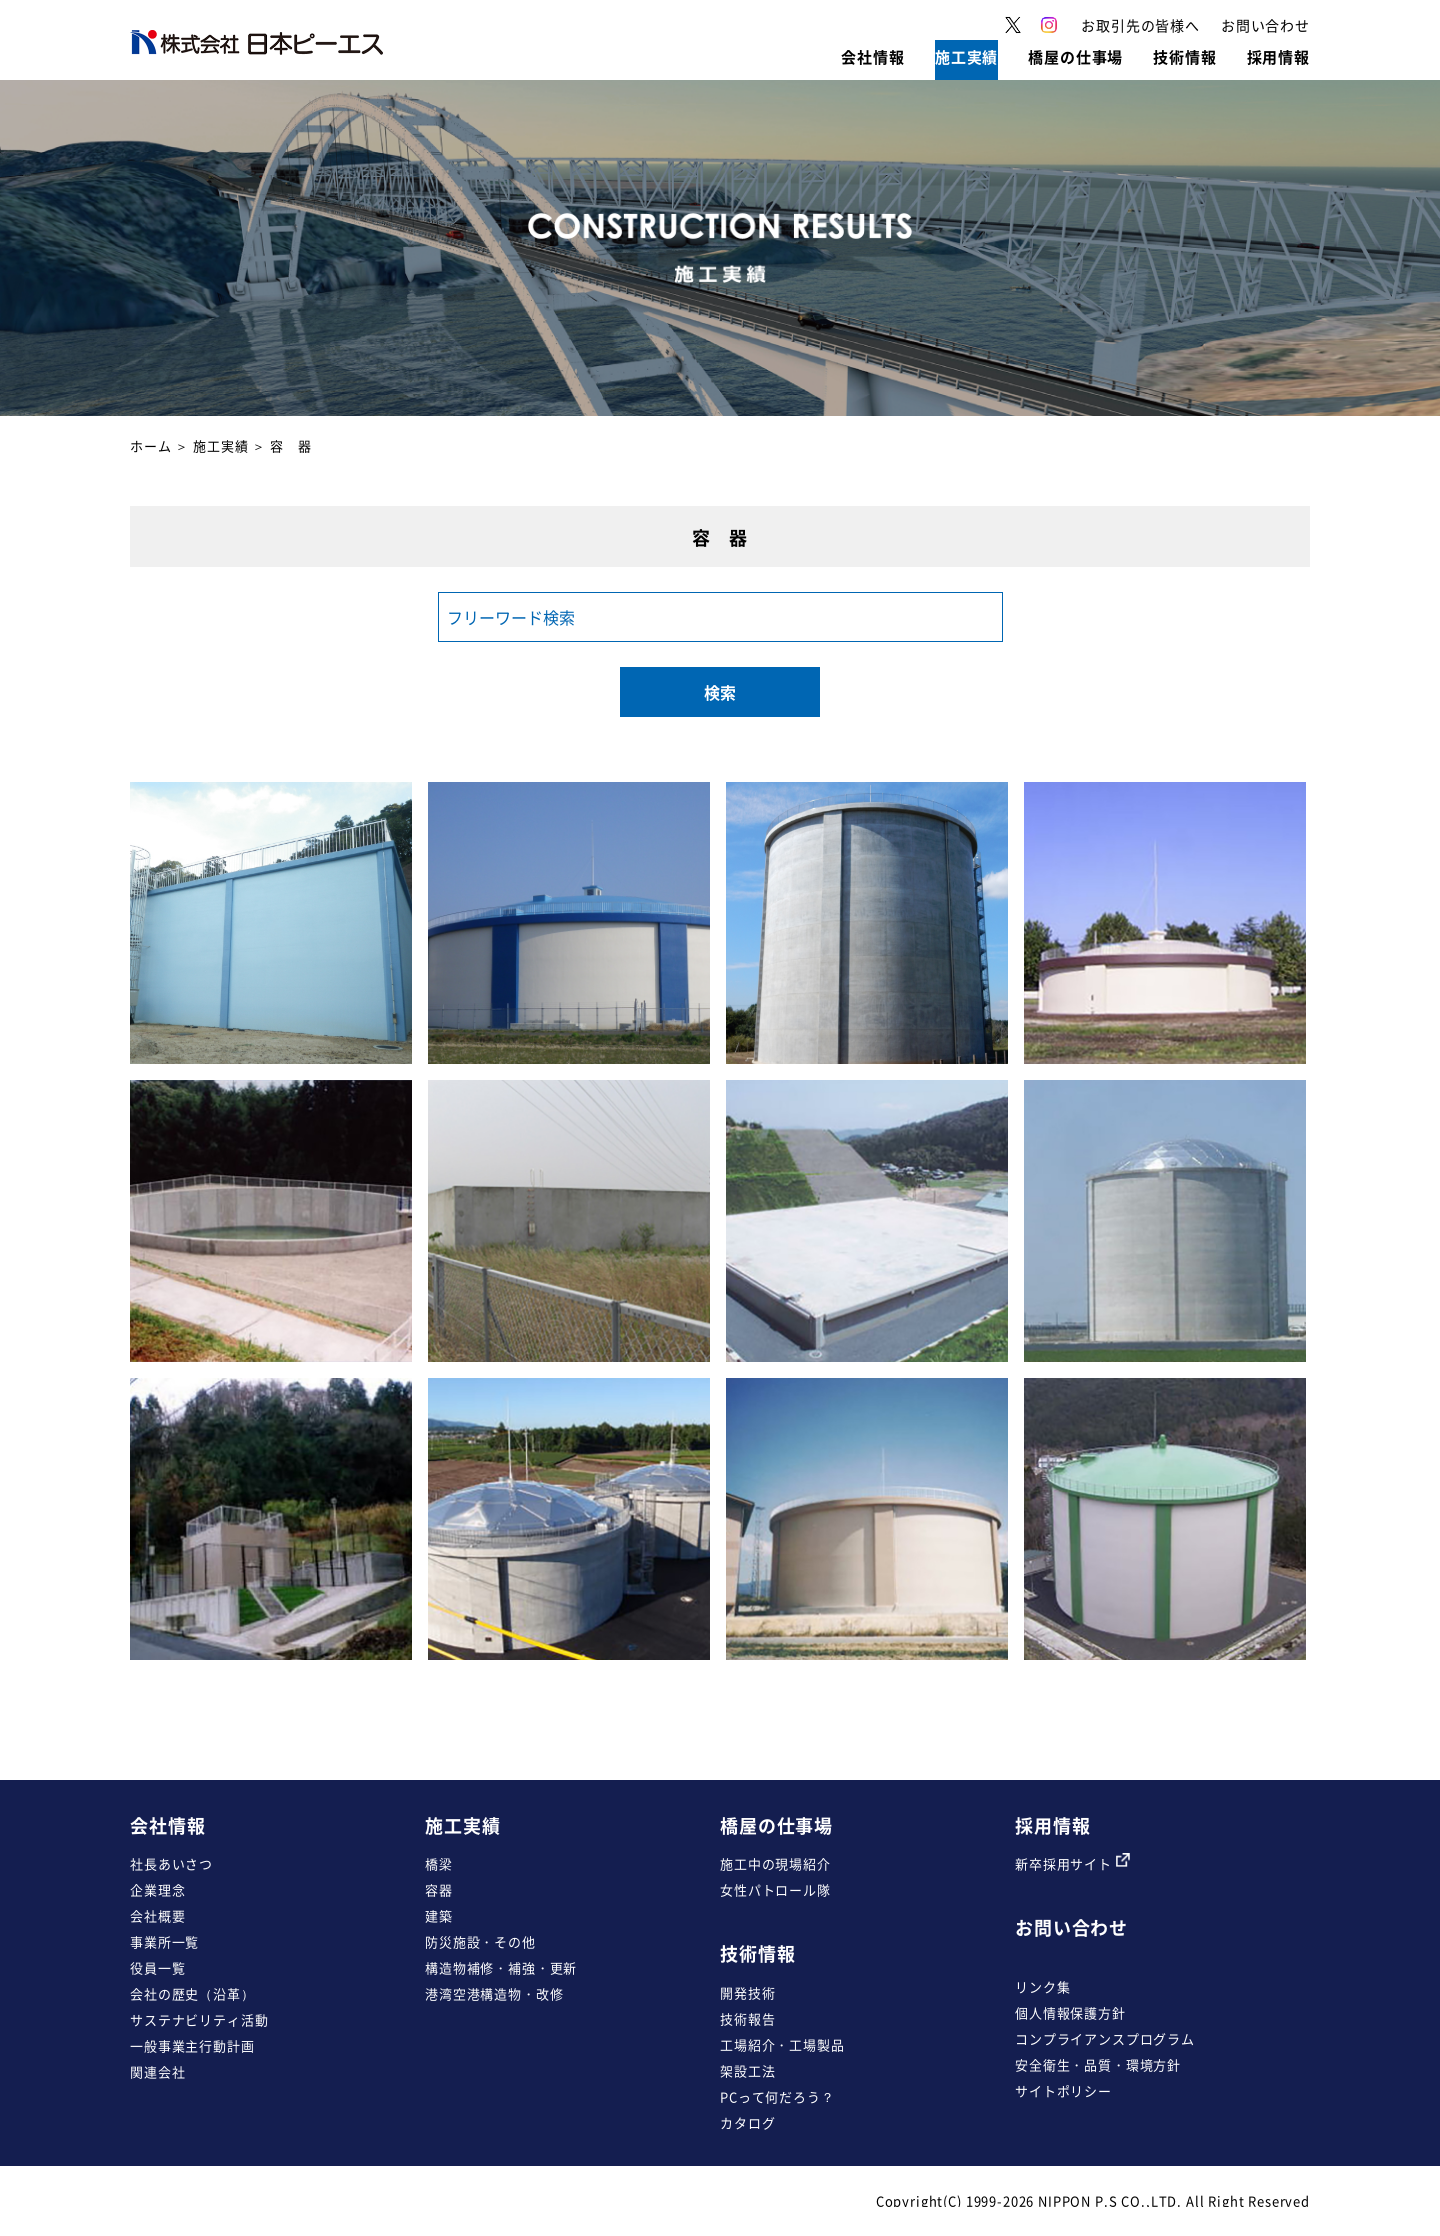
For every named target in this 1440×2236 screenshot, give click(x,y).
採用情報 (1052, 1825)
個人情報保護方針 (1070, 2012)
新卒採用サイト (1072, 1863)
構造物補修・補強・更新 (501, 1967)
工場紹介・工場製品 (782, 2044)
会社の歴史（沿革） (192, 1993)
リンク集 (1042, 1986)
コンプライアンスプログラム (1105, 2038)
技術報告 (747, 2018)
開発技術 (747, 1992)
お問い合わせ (1071, 1927)
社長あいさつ (171, 1863)
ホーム (151, 445)
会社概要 (157, 1915)
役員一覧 (157, 1967)
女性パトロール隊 (775, 1889)
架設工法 (747, 2070)
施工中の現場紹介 (775, 1863)
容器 (439, 1889)
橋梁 (439, 1863)
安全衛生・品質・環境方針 (1098, 2064)
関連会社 (157, 2071)
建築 (439, 1915)
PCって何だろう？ (777, 2096)
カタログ (747, 2122)
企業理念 (157, 1889)
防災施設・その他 (480, 1941)
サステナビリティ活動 (199, 2019)
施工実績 (220, 445)
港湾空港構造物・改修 (494, 1993)
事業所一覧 (164, 1941)
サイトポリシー (1063, 2090)
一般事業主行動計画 (192, 2045)
